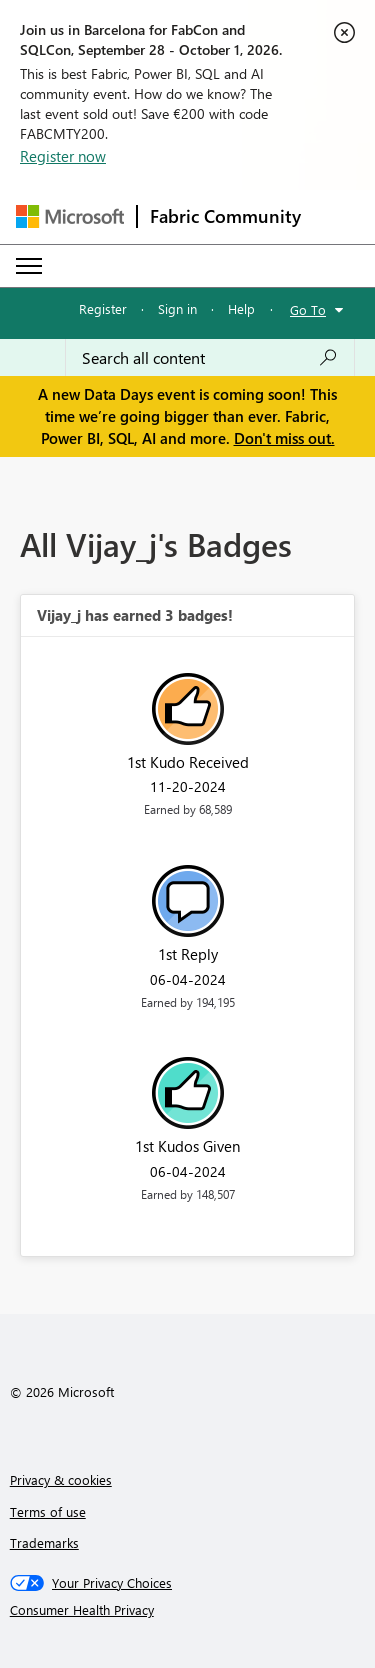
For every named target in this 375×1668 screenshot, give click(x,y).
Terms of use (48, 1511)
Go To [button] (308, 309)
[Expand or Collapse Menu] (29, 266)
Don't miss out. (284, 438)
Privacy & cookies (61, 1479)
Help (241, 308)
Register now (63, 156)
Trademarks (44, 1542)
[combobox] (210, 358)
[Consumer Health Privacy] (188, 1610)
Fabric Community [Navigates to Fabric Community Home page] (225, 216)
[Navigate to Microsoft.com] (70, 216)
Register (103, 308)
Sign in (177, 308)
